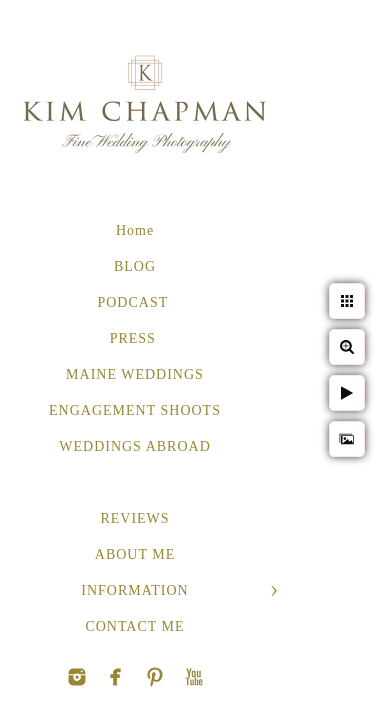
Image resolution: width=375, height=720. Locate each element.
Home (135, 230)
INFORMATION (134, 590)
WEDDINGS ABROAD (135, 446)
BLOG (135, 266)
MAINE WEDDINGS (135, 374)
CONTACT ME (134, 626)
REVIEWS (134, 518)
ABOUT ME (135, 554)
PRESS (135, 338)
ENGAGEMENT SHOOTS (135, 410)
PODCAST (134, 302)
